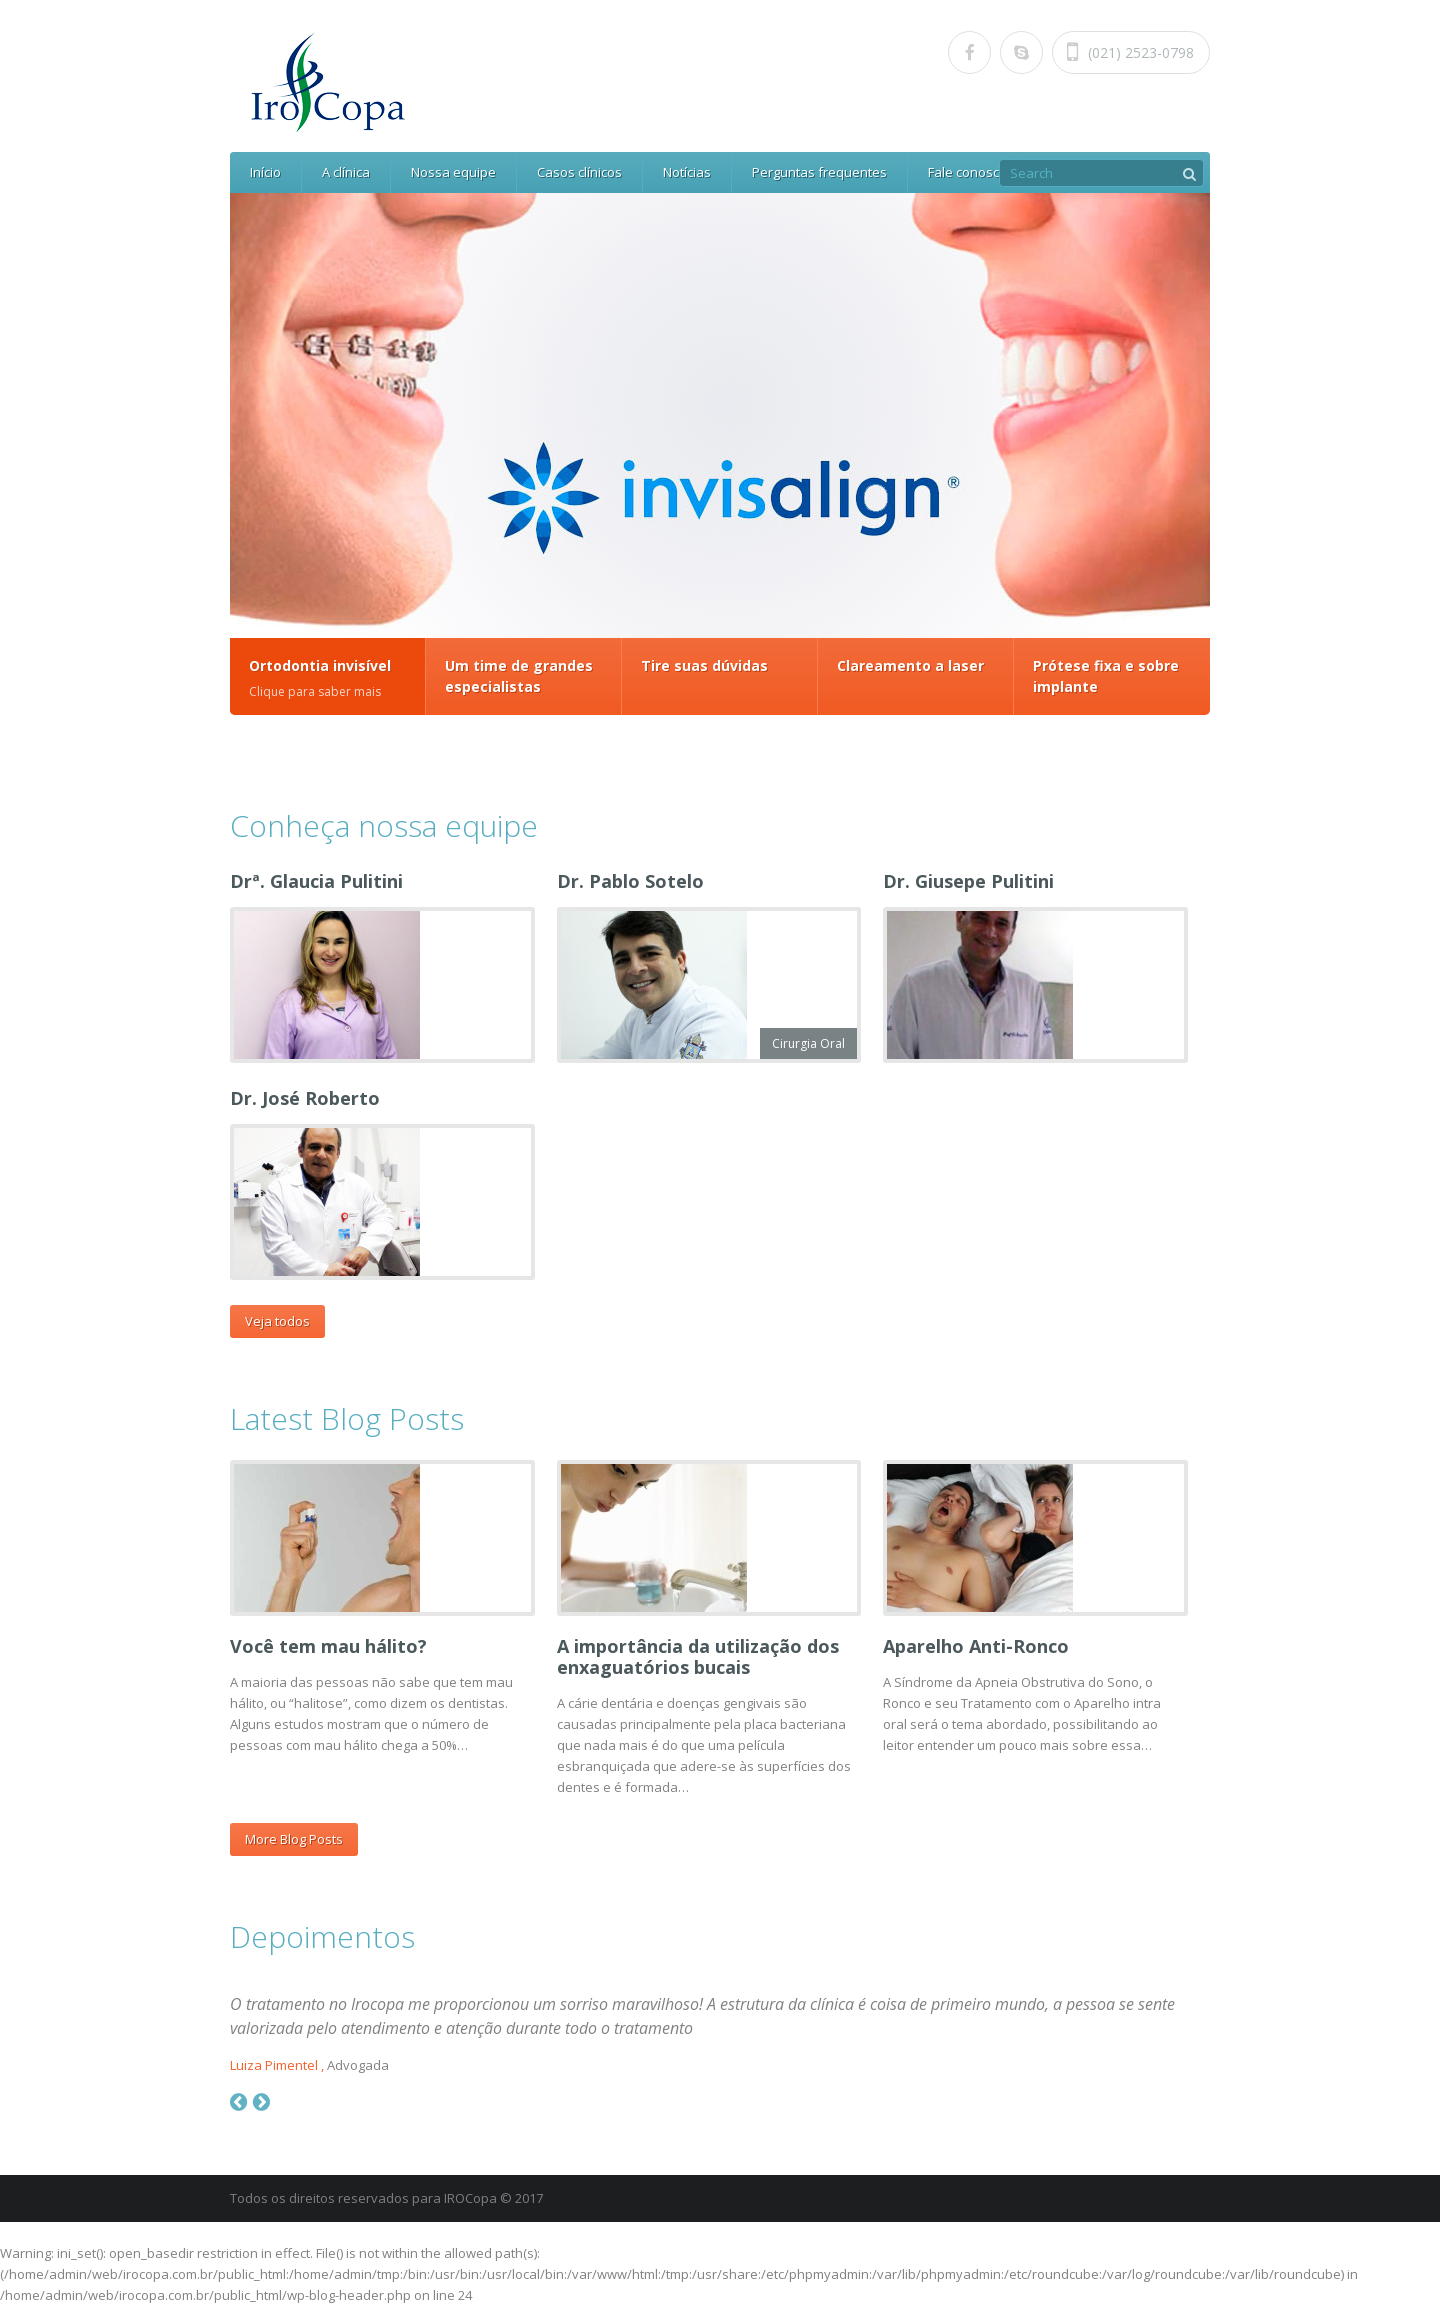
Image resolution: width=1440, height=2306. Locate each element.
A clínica (346, 172)
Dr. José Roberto (305, 1098)
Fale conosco (967, 172)
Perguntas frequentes (819, 172)
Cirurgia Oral (808, 1043)
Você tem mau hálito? (328, 1646)
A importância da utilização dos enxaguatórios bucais (698, 1656)
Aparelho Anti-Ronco (976, 1646)
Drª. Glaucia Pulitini (316, 881)
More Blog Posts (294, 1839)
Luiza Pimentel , (277, 2065)
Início (265, 172)
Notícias (687, 172)
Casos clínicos (579, 172)
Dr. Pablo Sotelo (630, 881)
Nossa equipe (453, 172)
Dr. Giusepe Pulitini (968, 881)
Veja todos (277, 1321)
